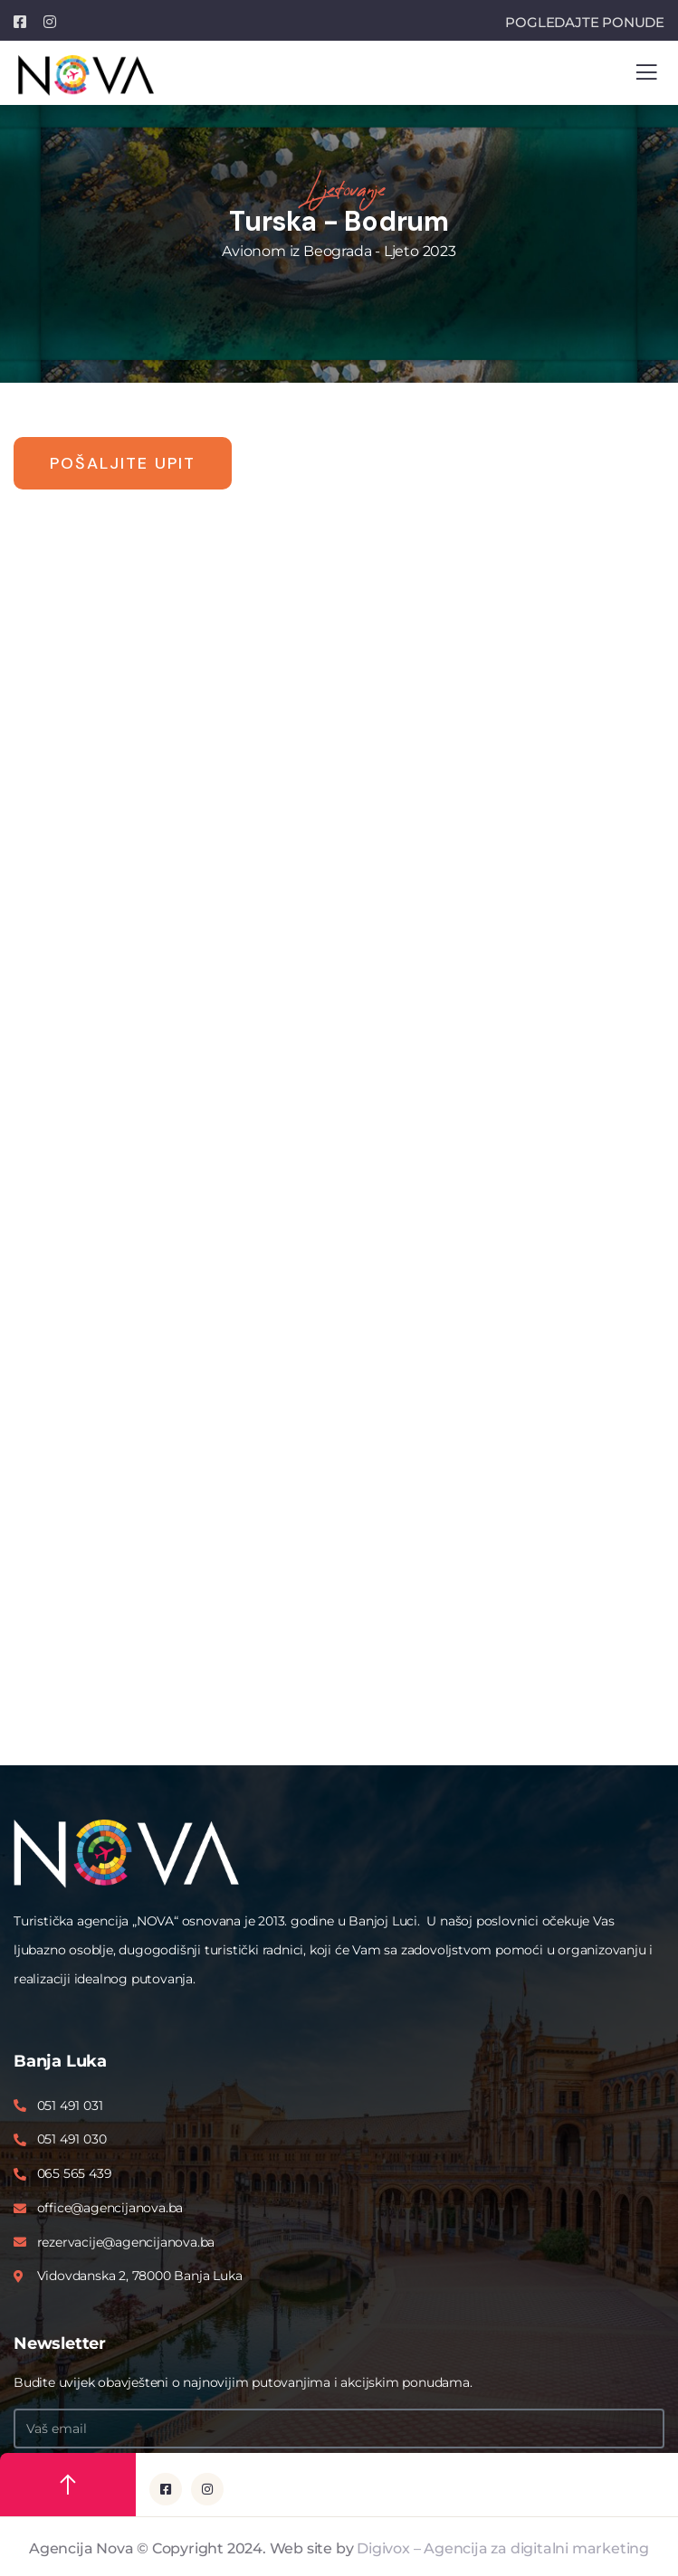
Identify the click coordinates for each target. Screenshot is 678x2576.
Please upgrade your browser (339, 1150)
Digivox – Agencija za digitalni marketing (503, 2548)
